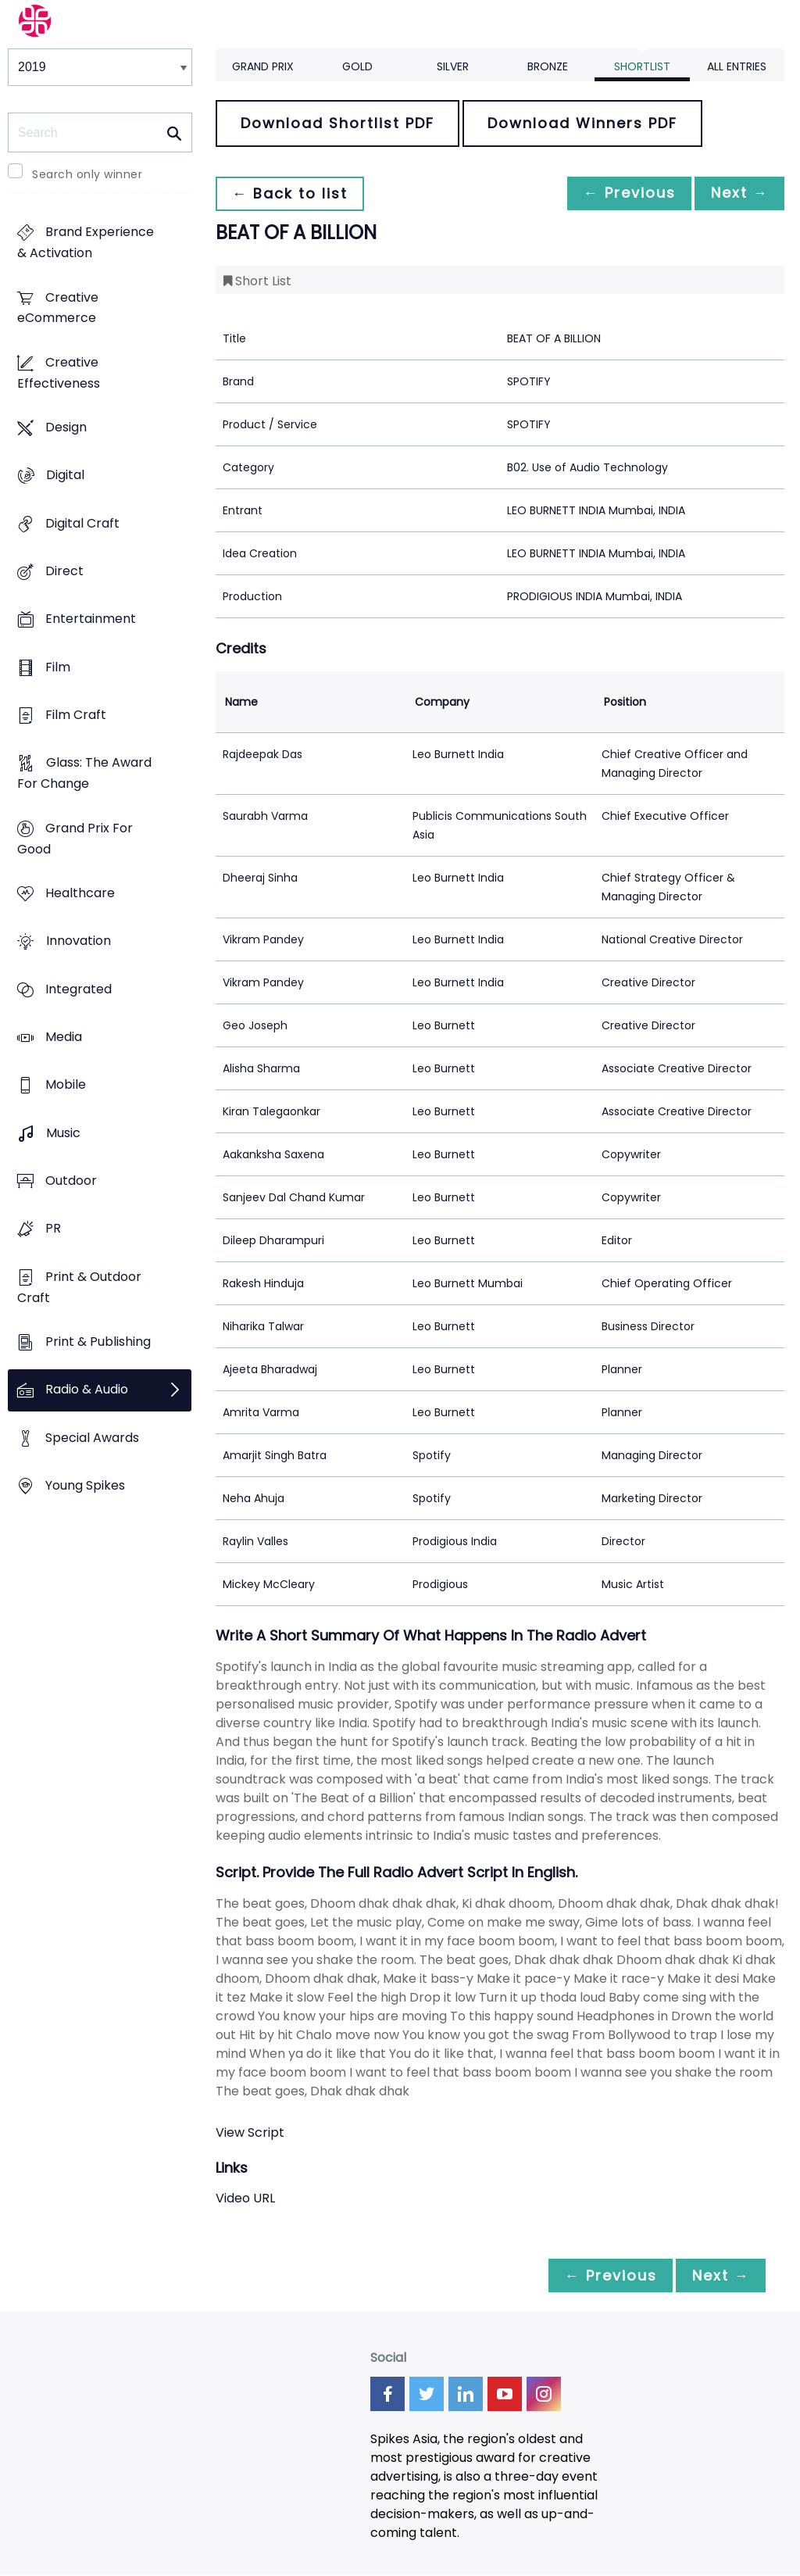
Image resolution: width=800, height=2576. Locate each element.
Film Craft (75, 715)
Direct (64, 572)
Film (57, 667)
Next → (737, 193)
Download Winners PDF (582, 123)
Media (63, 1037)
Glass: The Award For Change (84, 773)
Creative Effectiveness (58, 372)
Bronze (547, 66)
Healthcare (80, 894)
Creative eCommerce (57, 307)
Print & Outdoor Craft (79, 1287)
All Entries (736, 66)
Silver (453, 66)
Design (66, 428)
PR (53, 1229)
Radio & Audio (86, 1390)
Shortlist (642, 66)
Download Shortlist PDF (337, 123)
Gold (357, 66)
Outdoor (71, 1181)
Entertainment (90, 619)
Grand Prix (263, 66)
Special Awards (92, 1438)
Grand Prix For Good (75, 838)
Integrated (78, 989)
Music (63, 1133)
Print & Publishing (98, 1342)
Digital (65, 476)
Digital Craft (82, 523)
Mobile (65, 1085)
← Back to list (292, 193)
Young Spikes (85, 1485)
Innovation (78, 941)
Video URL (245, 2198)
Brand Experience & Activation (85, 243)
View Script (250, 2132)
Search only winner (87, 174)
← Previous (621, 193)
